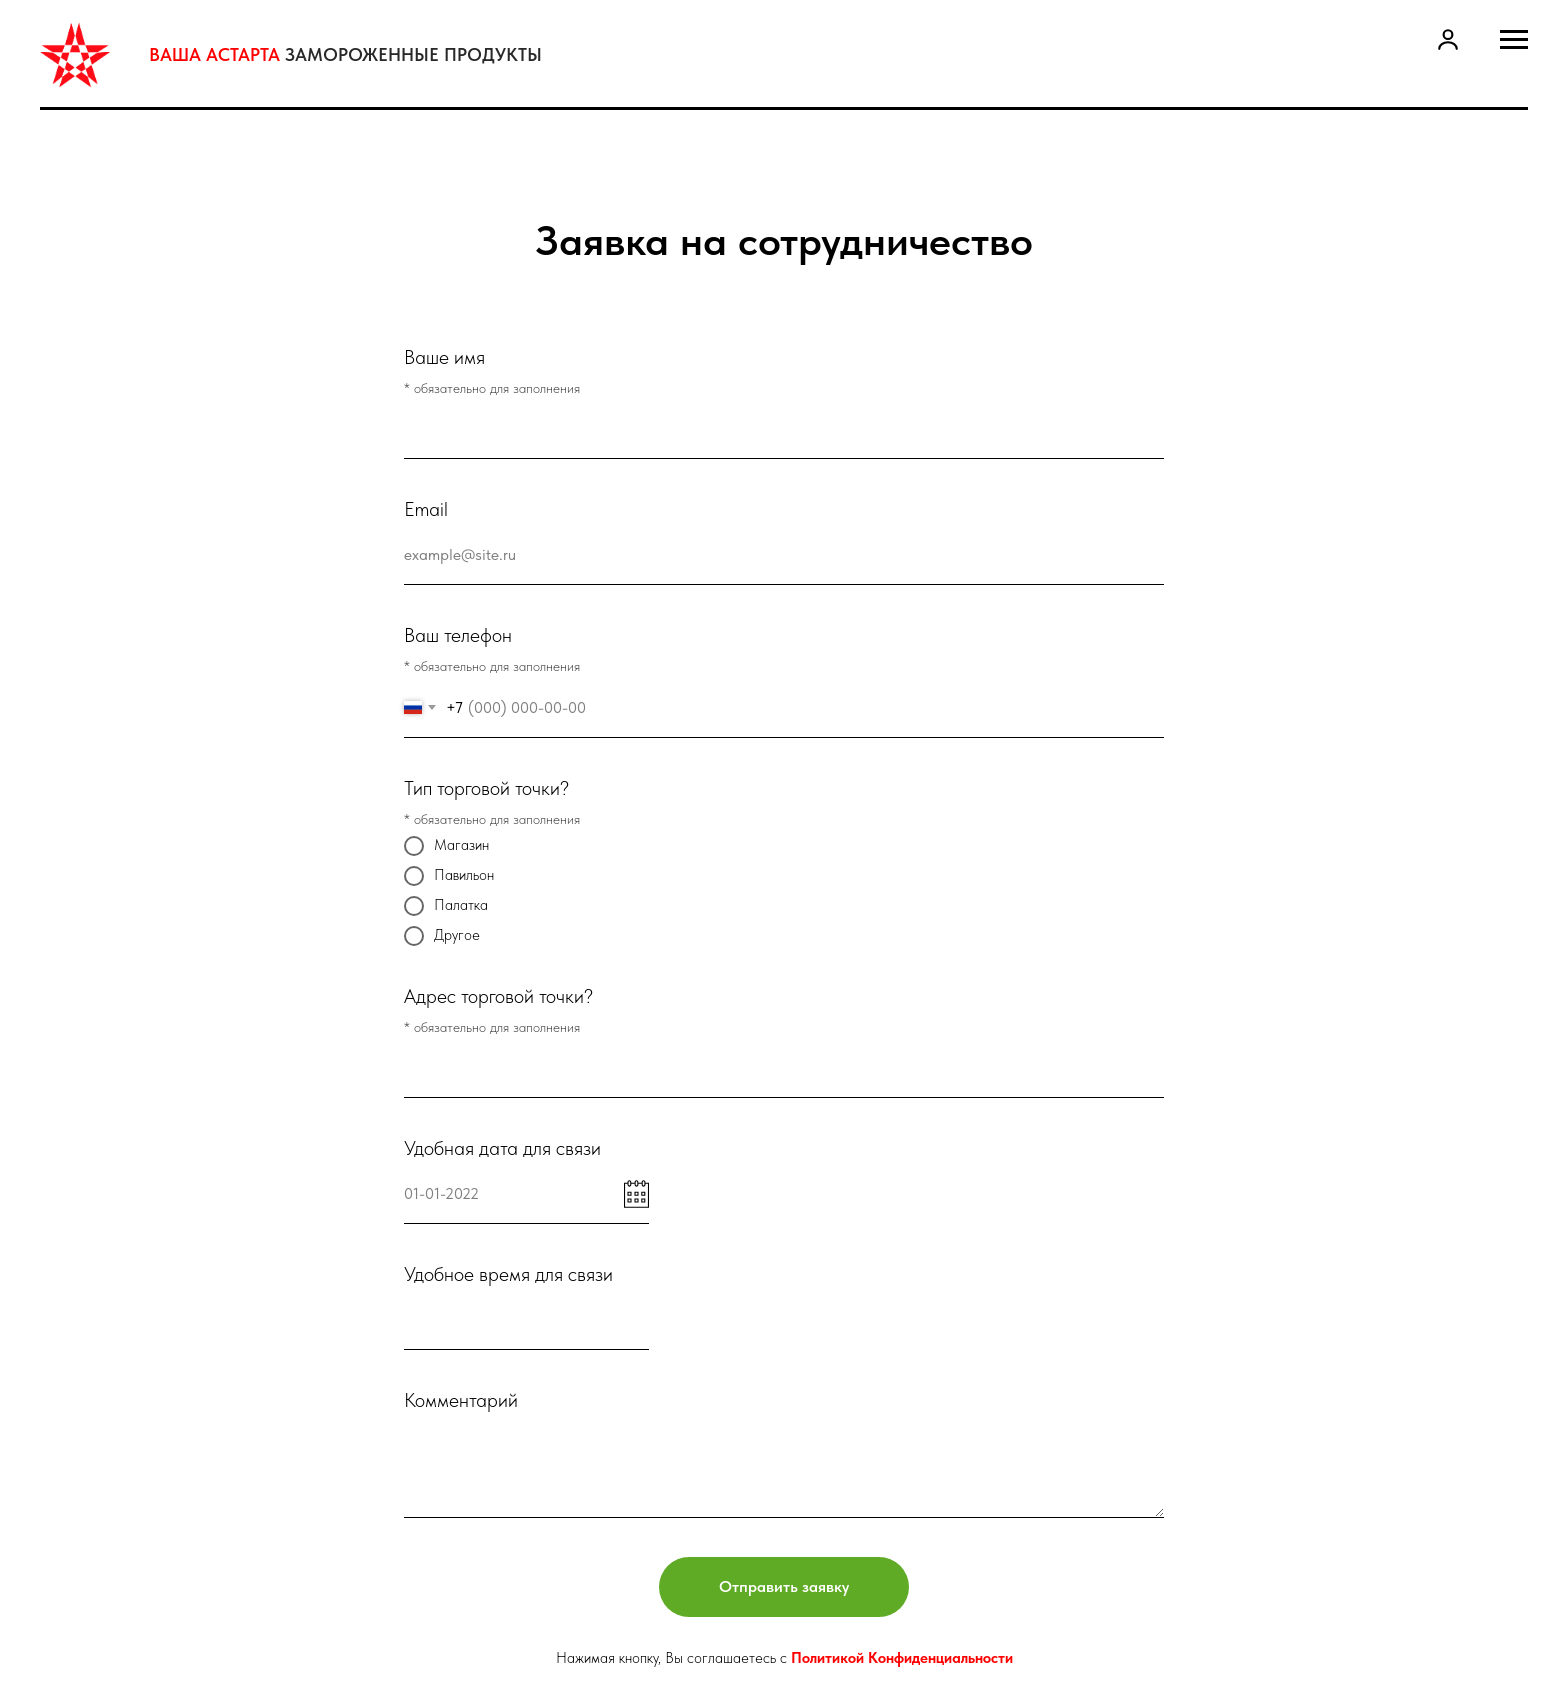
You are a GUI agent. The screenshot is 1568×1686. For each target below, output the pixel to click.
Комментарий (461, 1400)
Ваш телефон (458, 635)
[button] (1448, 39)
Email (426, 509)
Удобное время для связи (508, 1274)
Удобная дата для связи (502, 1148)
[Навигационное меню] (1514, 40)
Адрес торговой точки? (498, 996)
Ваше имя (444, 357)
